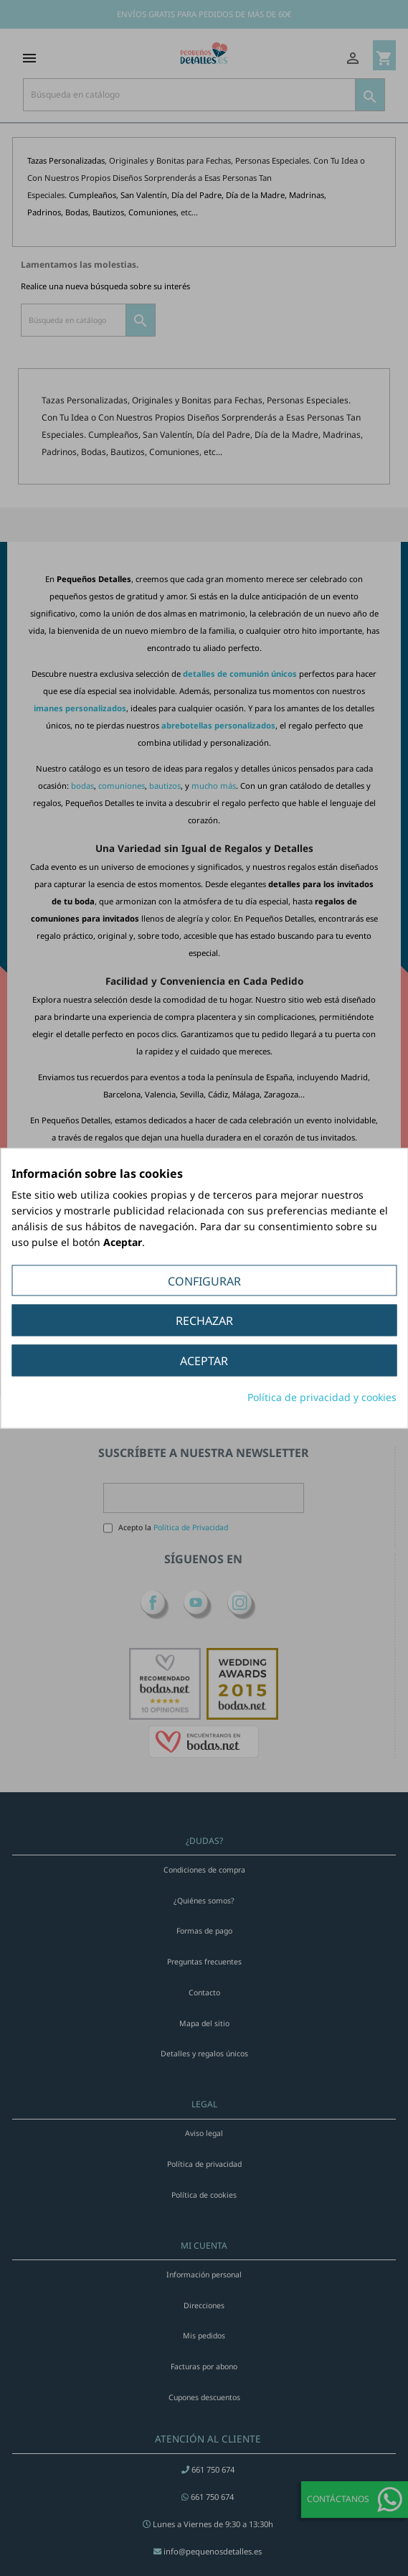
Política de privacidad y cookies (322, 1397)
